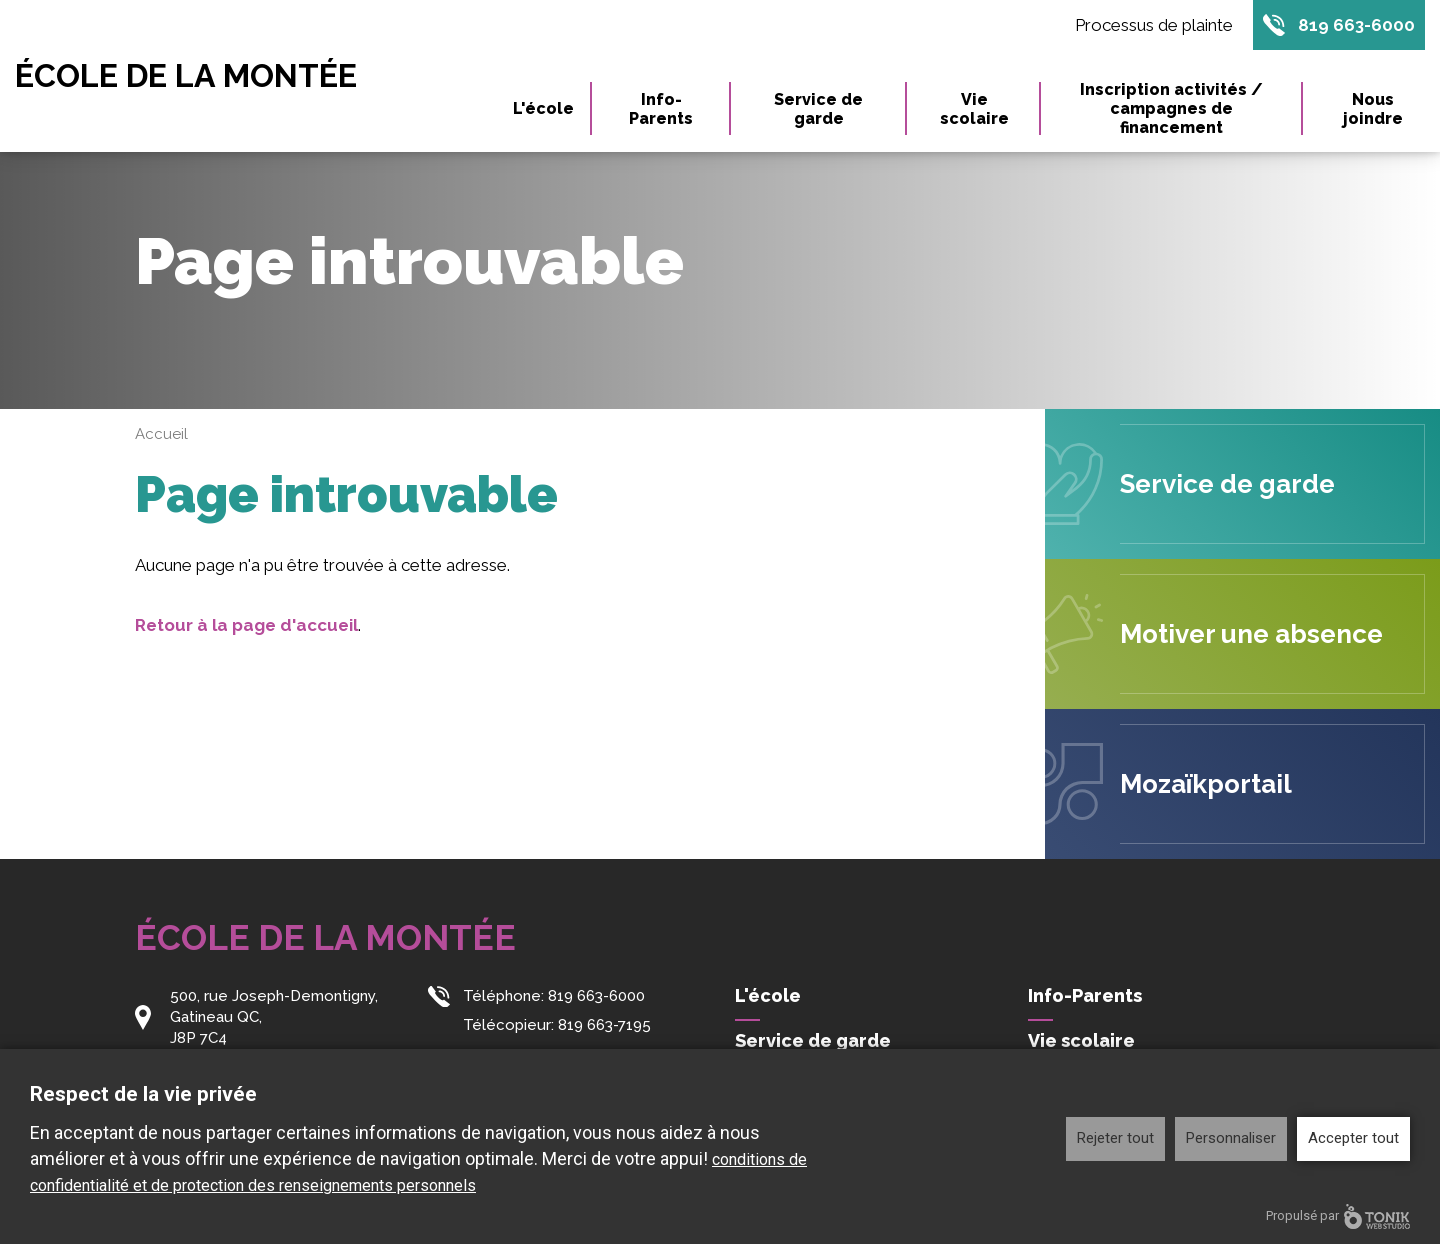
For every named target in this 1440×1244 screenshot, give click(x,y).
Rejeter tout (1115, 1138)
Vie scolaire (974, 109)
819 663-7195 (604, 1025)
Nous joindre (1373, 109)
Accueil (161, 434)
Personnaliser (1231, 1138)
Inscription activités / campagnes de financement (1171, 108)
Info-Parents (661, 109)
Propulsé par (1338, 1216)
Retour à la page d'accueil (246, 625)
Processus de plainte (1154, 25)
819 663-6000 (1356, 25)
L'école (543, 108)
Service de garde (818, 109)
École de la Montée (186, 76)
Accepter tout (1353, 1138)
